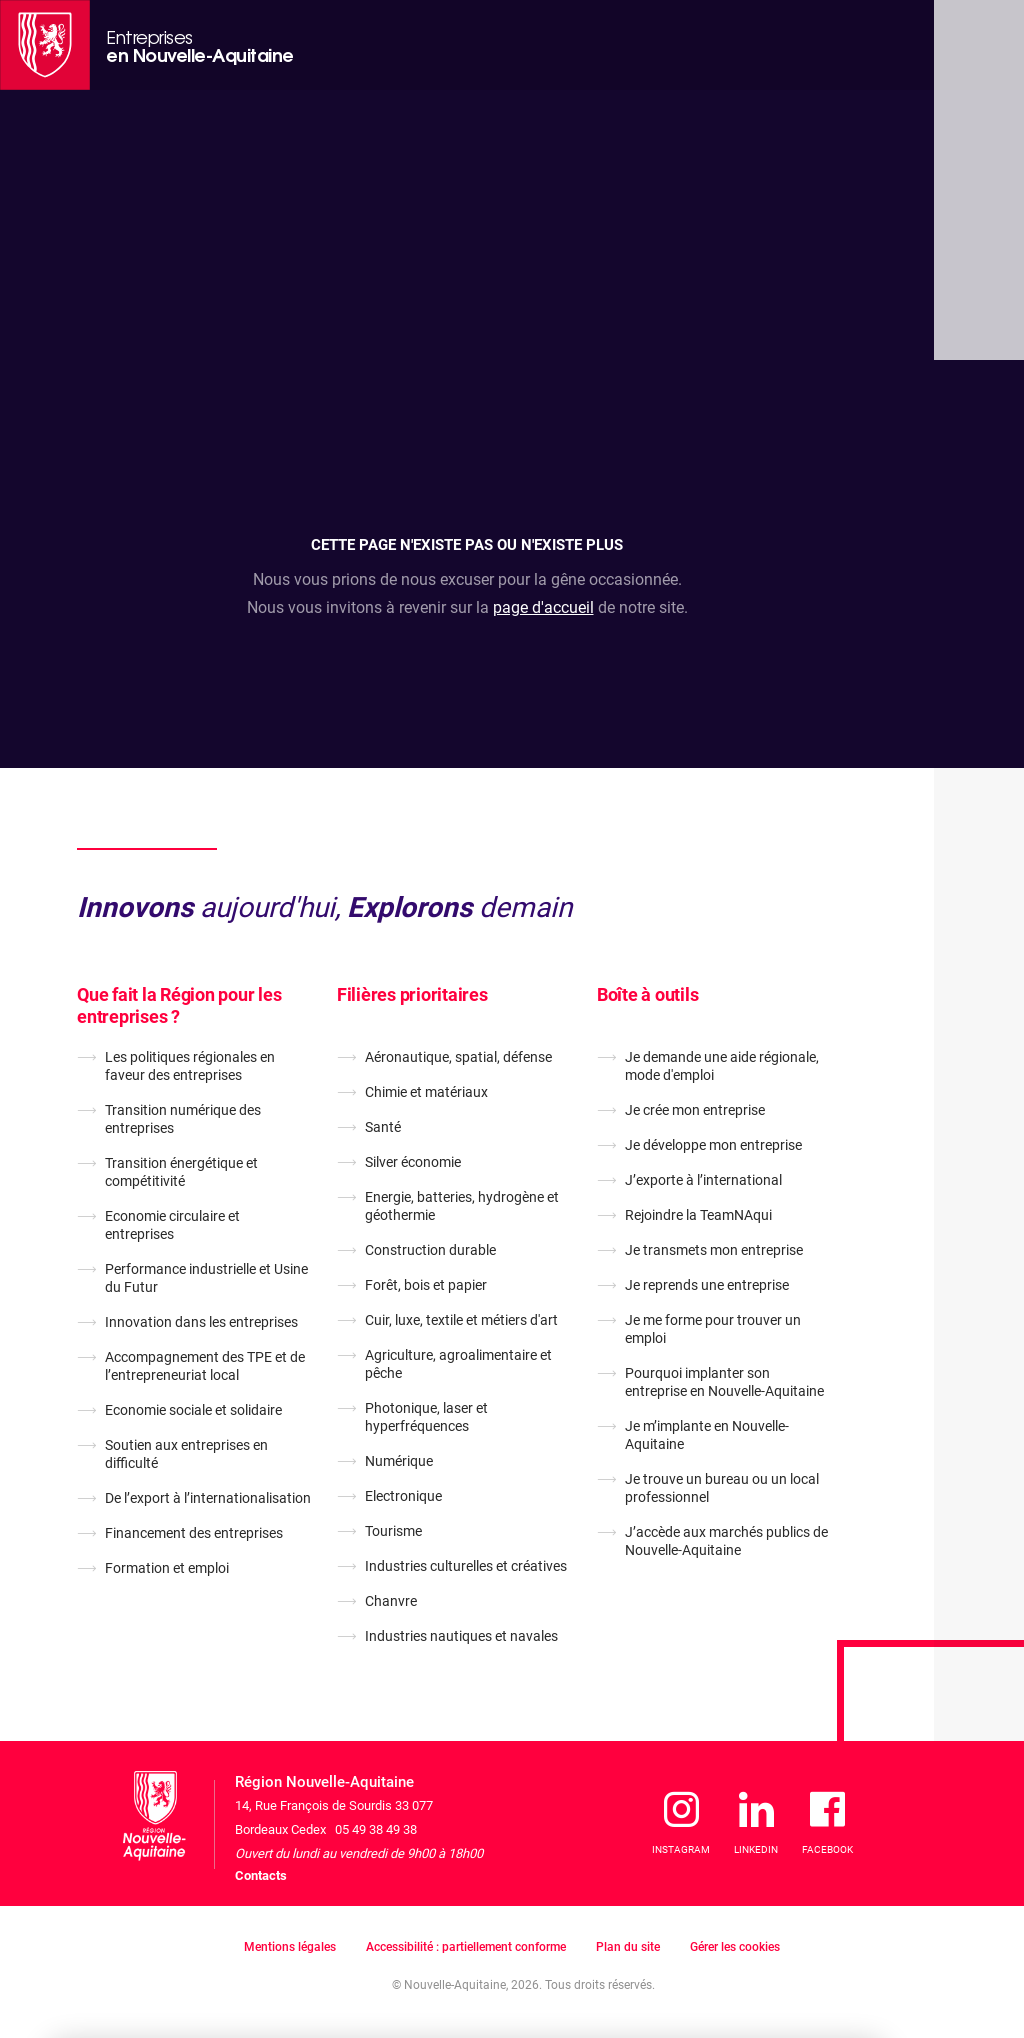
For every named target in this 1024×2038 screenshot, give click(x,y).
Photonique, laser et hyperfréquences (426, 1417)
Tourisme (393, 1531)
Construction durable (430, 1250)
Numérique (399, 1461)
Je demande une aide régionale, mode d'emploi (722, 1066)
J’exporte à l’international (703, 1180)
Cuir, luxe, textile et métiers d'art (461, 1320)
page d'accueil (543, 607)
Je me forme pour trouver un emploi (713, 1329)
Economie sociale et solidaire (193, 1410)
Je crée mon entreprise (695, 1110)
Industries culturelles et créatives (466, 1566)
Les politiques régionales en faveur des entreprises (190, 1066)
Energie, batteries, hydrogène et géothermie (462, 1206)
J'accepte (815, 1929)
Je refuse (698, 1929)
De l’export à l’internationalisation (208, 1498)
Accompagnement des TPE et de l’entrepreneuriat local (205, 1366)
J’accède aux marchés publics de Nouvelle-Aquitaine (726, 1541)
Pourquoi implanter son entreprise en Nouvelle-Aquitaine (724, 1382)
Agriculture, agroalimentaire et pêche (458, 1364)
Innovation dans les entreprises (201, 1322)
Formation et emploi (167, 1568)
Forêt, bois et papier (426, 1285)
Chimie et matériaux (426, 1092)
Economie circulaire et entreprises (172, 1225)
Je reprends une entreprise (707, 1285)
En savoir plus (391, 1955)
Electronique (403, 1496)
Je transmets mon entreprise (714, 1250)
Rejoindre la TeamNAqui (698, 1215)
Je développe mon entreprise (713, 1145)
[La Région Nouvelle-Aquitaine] (45, 45)
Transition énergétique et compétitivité (181, 1172)
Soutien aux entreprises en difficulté (186, 1454)
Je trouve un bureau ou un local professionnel (722, 1488)
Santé (383, 1127)
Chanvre (391, 1601)
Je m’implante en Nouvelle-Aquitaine (707, 1435)
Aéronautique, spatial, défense (458, 1057)
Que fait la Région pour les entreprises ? (179, 1005)
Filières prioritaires (412, 994)
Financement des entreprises (194, 1533)
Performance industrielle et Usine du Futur (206, 1278)
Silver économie (413, 1162)
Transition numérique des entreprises (183, 1119)
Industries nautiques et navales (461, 1636)
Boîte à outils (648, 994)
